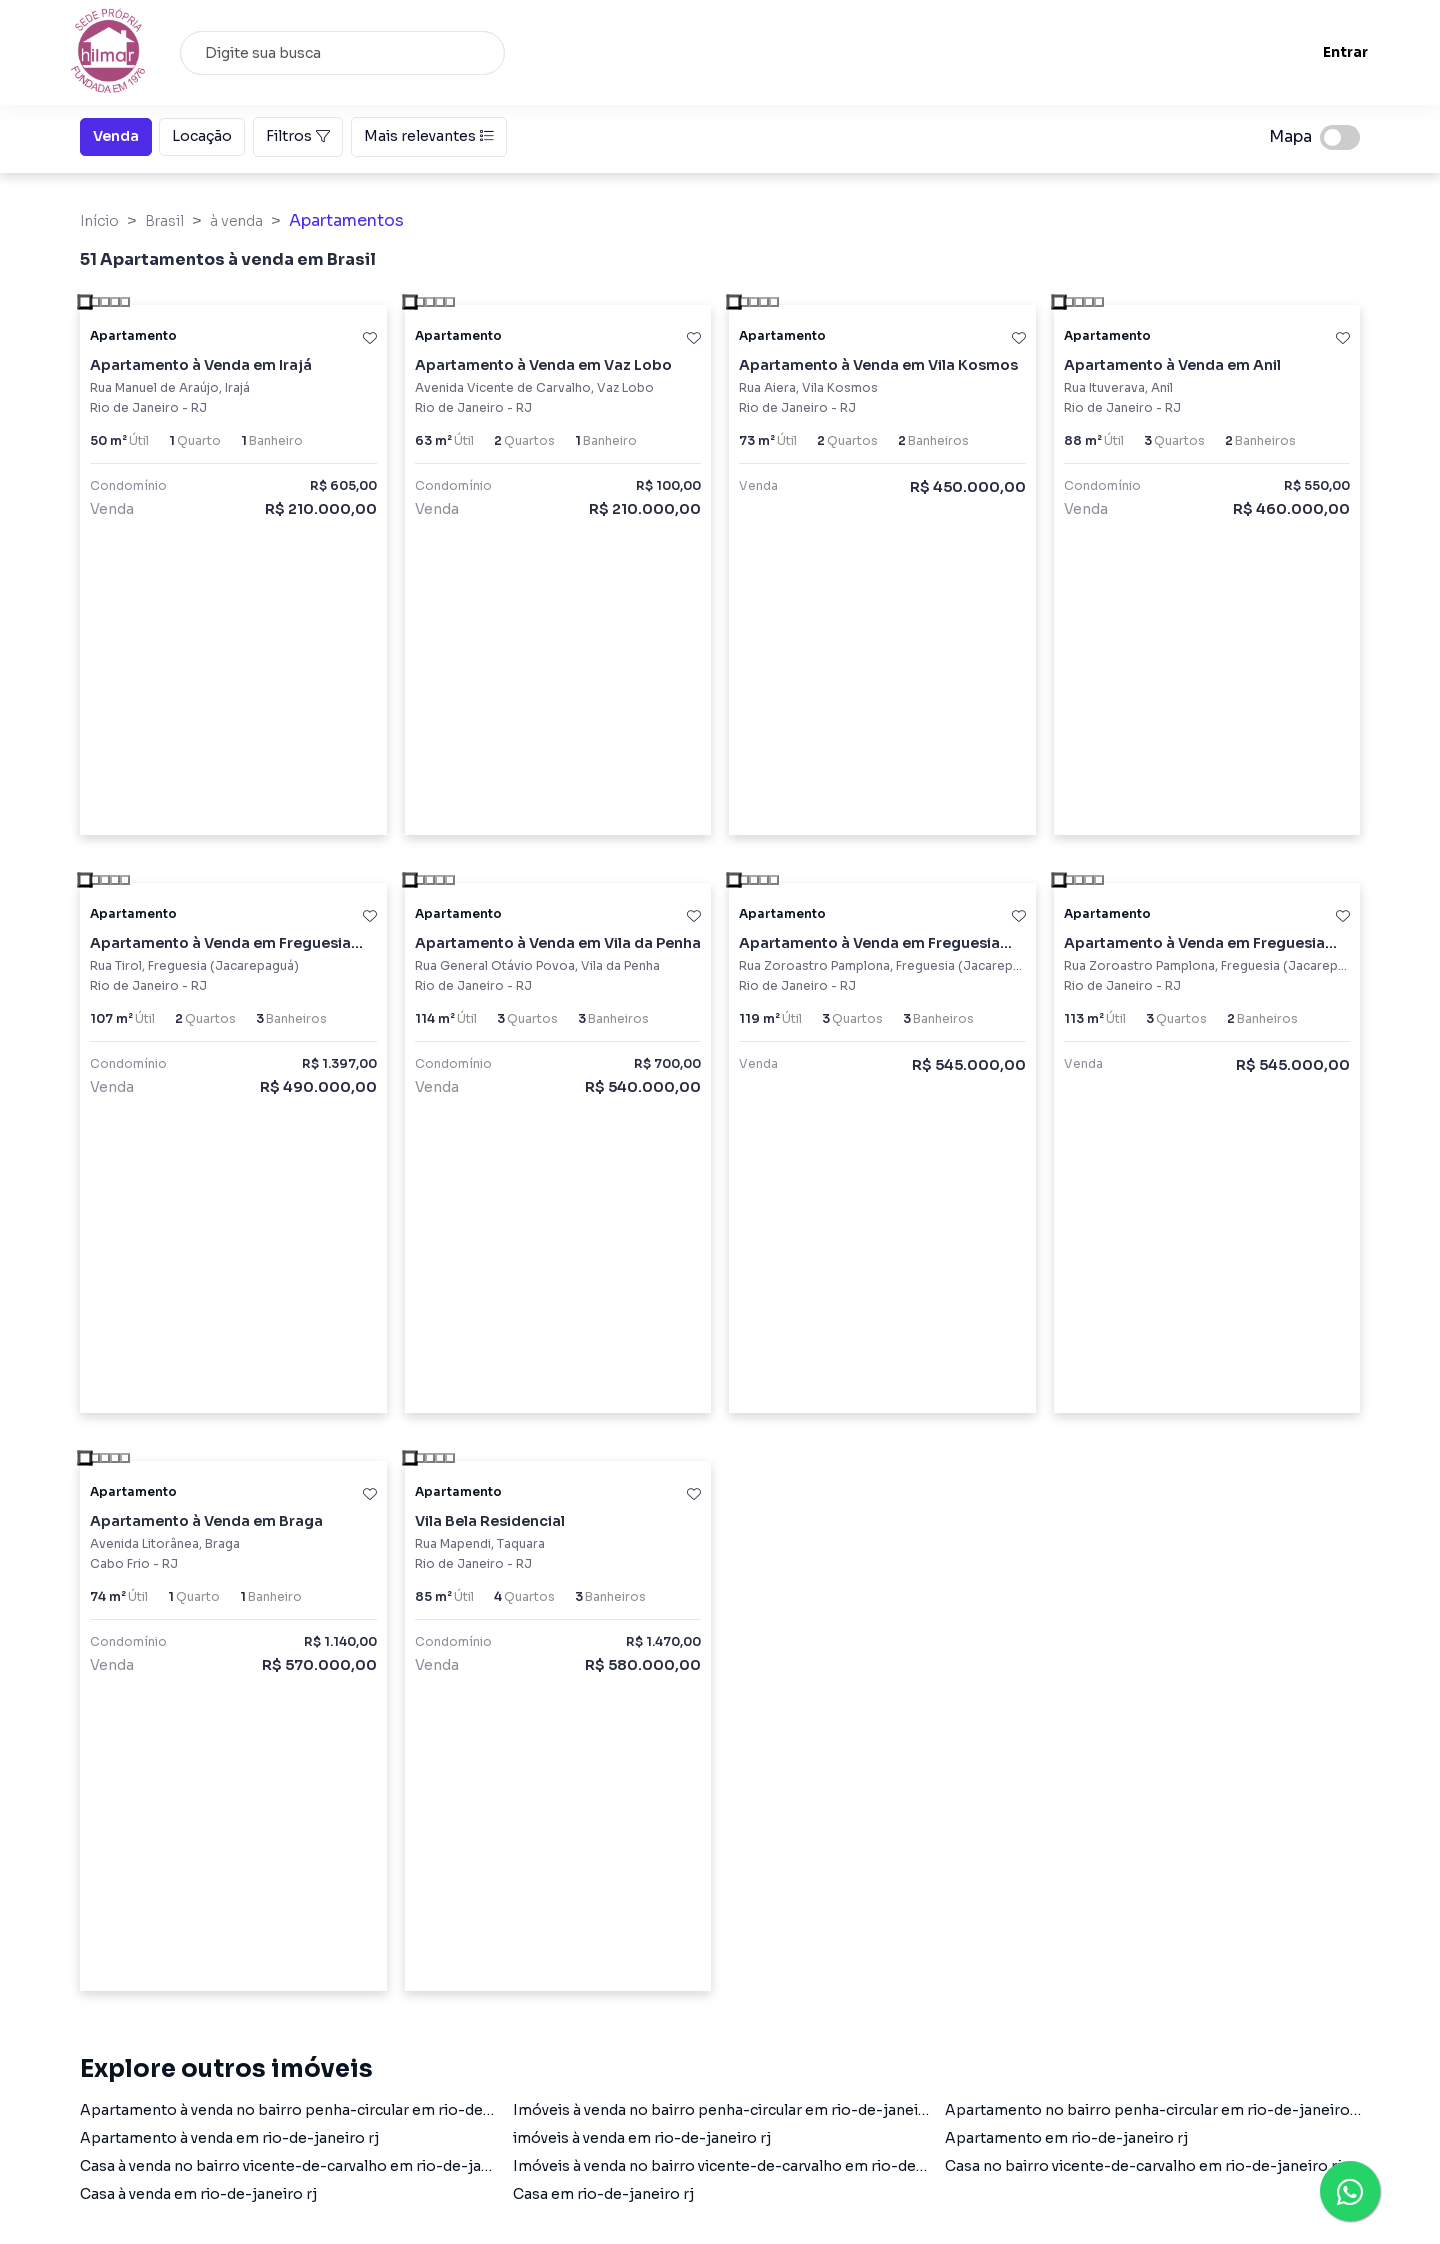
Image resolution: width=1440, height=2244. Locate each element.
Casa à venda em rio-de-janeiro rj (198, 2194)
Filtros (298, 136)
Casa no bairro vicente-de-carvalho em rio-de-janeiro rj (1143, 2166)
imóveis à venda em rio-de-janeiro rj (642, 2138)
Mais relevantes (429, 136)
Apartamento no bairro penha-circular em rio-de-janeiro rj (1154, 2110)
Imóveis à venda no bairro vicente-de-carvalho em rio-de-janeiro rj (750, 2166)
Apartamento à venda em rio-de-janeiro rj (229, 2138)
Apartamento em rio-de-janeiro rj (1066, 2138)
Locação (202, 135)
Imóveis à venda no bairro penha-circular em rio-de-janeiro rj (730, 2110)
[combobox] (350, 53)
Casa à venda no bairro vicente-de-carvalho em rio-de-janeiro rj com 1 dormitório (369, 2166)
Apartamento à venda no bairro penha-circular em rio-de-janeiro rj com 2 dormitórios (385, 2110)
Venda (116, 135)
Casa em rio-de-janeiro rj (603, 2194)
